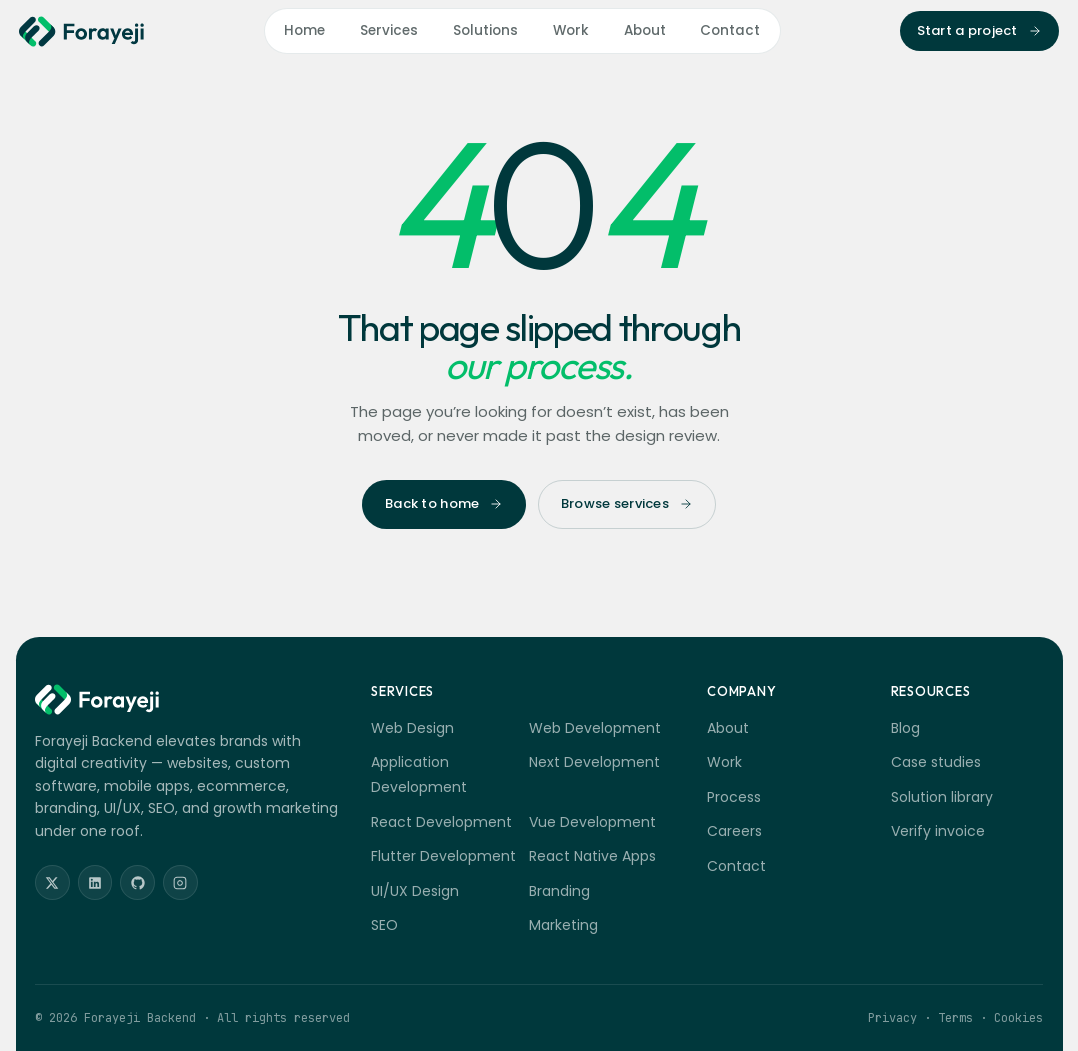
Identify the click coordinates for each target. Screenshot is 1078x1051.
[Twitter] (52, 882)
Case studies (936, 762)
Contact (730, 30)
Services (389, 30)
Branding (559, 891)
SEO (384, 925)
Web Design (412, 728)
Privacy (892, 1018)
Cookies (1018, 1018)
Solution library (942, 797)
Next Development (594, 762)
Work (571, 30)
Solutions (485, 30)
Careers (734, 831)
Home (304, 30)
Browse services (627, 503)
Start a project (979, 30)
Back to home (444, 503)
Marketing (563, 925)
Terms (955, 1018)
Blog (905, 728)
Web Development (595, 728)
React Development (441, 822)
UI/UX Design (415, 891)
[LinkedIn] (95, 882)
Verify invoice (938, 831)
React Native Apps (592, 856)
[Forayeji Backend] (82, 31)
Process (734, 797)
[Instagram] (180, 882)
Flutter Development (443, 856)
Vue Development (592, 822)
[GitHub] (137, 882)
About (645, 30)
